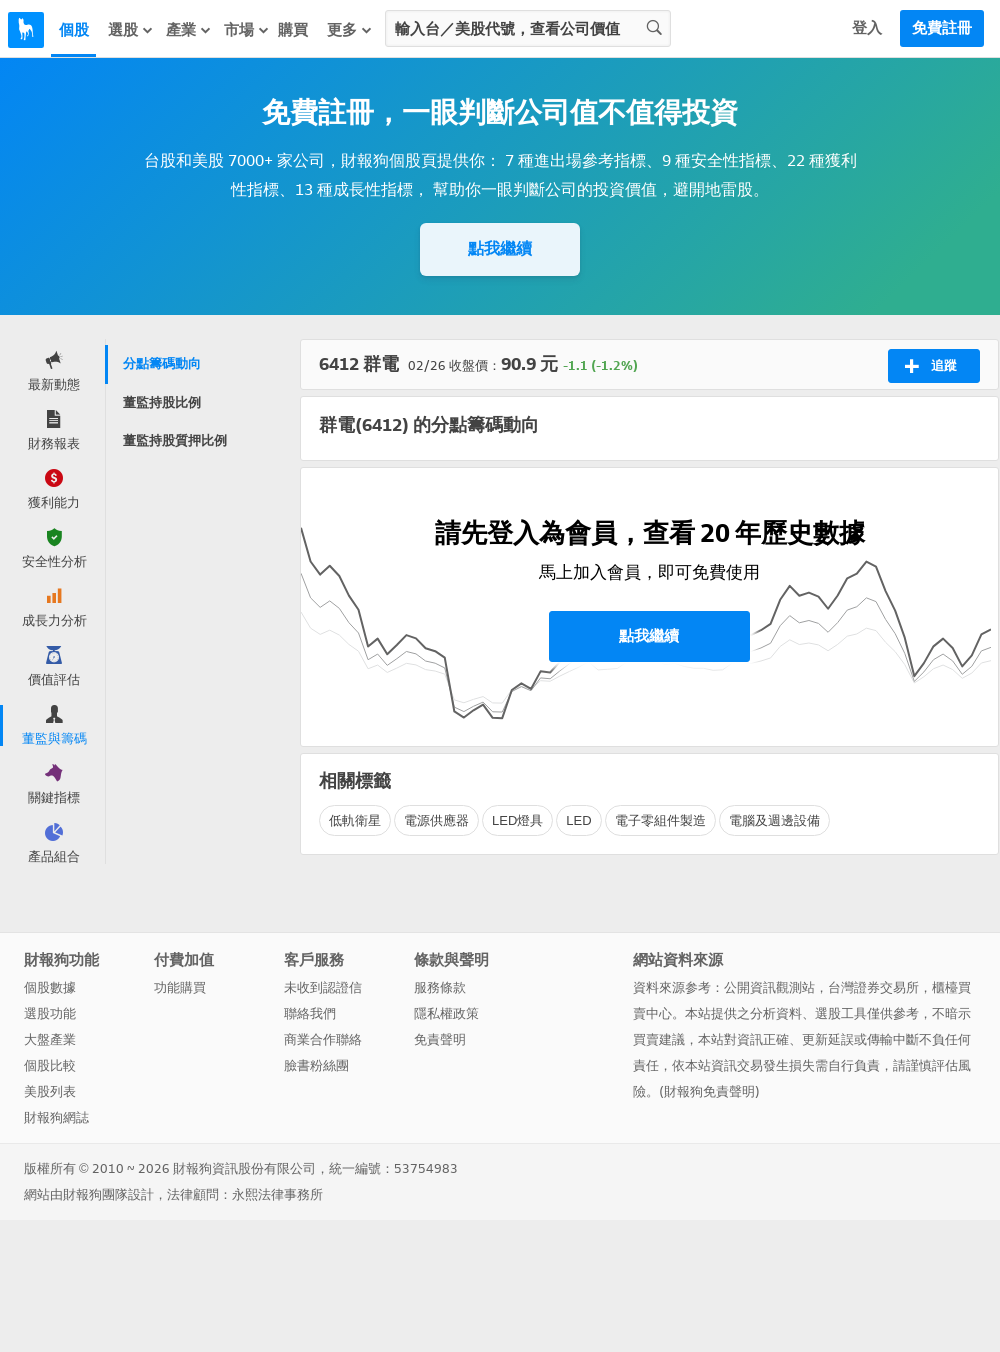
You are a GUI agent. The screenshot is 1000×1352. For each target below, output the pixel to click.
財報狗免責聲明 (709, 1091)
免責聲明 (440, 1039)
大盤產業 (50, 1039)
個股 (74, 30)
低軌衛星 (355, 820)
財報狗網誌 (56, 1117)
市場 (247, 29)
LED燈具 (517, 820)
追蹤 (930, 366)
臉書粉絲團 (316, 1065)
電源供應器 (436, 820)
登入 (867, 28)
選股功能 (50, 1013)
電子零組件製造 (660, 820)
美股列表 (50, 1091)
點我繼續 (500, 248)
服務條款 (440, 987)
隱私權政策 (446, 1013)
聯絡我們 (310, 1013)
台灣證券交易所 (873, 987)
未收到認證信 (323, 987)
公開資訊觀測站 (769, 987)
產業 (189, 29)
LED (578, 820)
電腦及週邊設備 (774, 820)
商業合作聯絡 (323, 1039)
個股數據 (50, 987)
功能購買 (180, 987)
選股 (131, 29)
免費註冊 (942, 28)
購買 (293, 30)
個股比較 (50, 1065)
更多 (350, 29)
